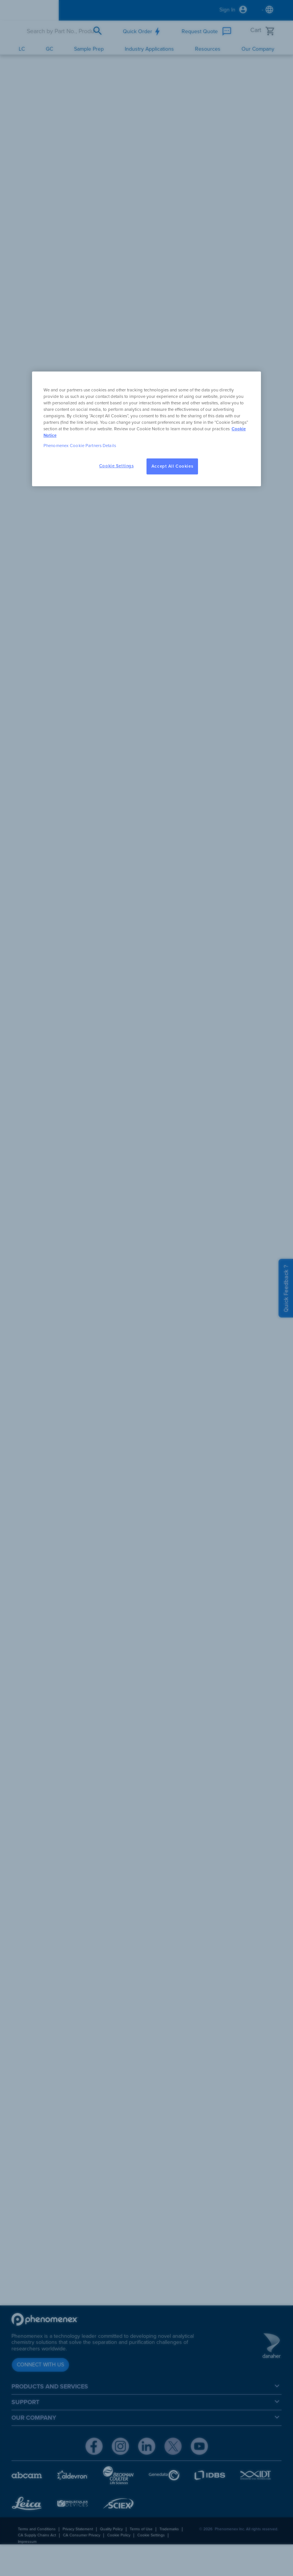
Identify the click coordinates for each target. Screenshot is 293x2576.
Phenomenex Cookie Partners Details (79, 445)
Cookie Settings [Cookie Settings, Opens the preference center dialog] (116, 465)
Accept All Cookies (172, 466)
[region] (146, 429)
